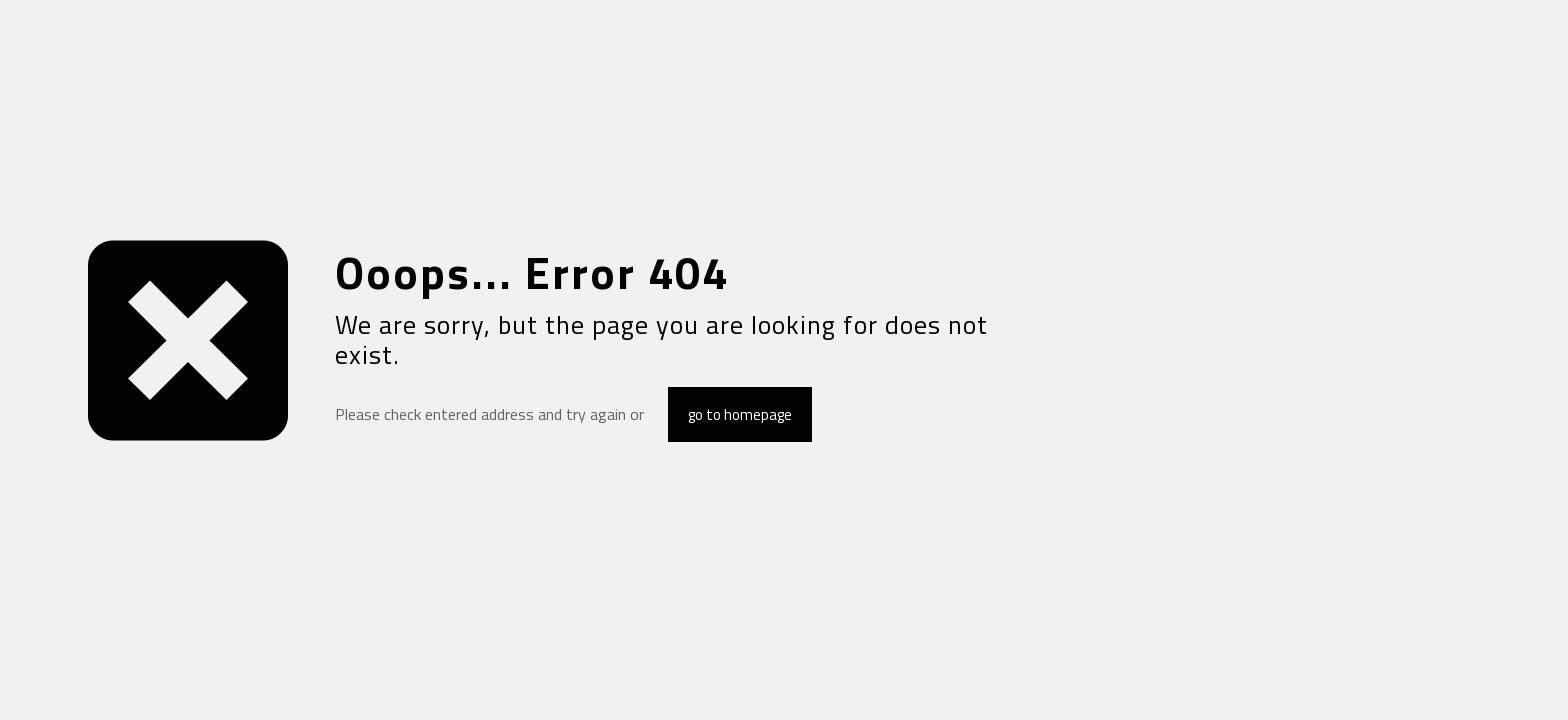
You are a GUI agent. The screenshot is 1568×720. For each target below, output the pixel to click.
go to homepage (740, 414)
